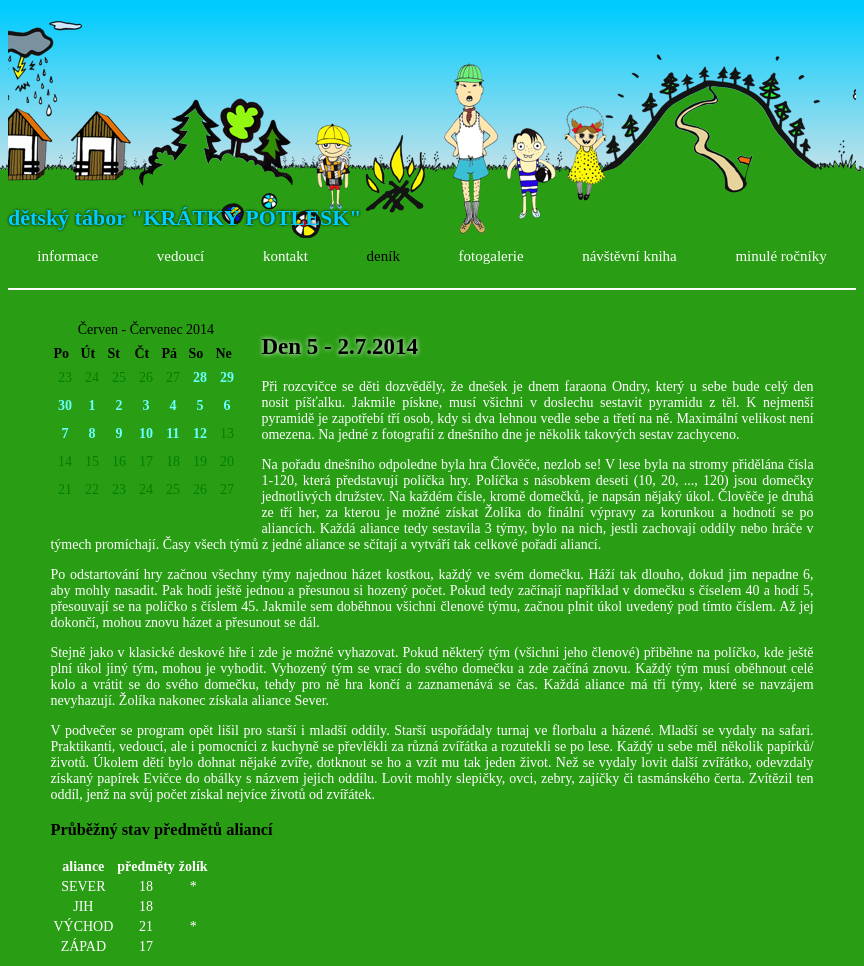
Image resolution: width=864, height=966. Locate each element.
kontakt (285, 256)
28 (200, 377)
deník (383, 256)
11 (172, 433)
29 (227, 377)
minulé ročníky (780, 256)
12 (200, 433)
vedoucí (180, 256)
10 (146, 433)
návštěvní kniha (629, 256)
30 (65, 405)
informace (67, 256)
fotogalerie (491, 256)
